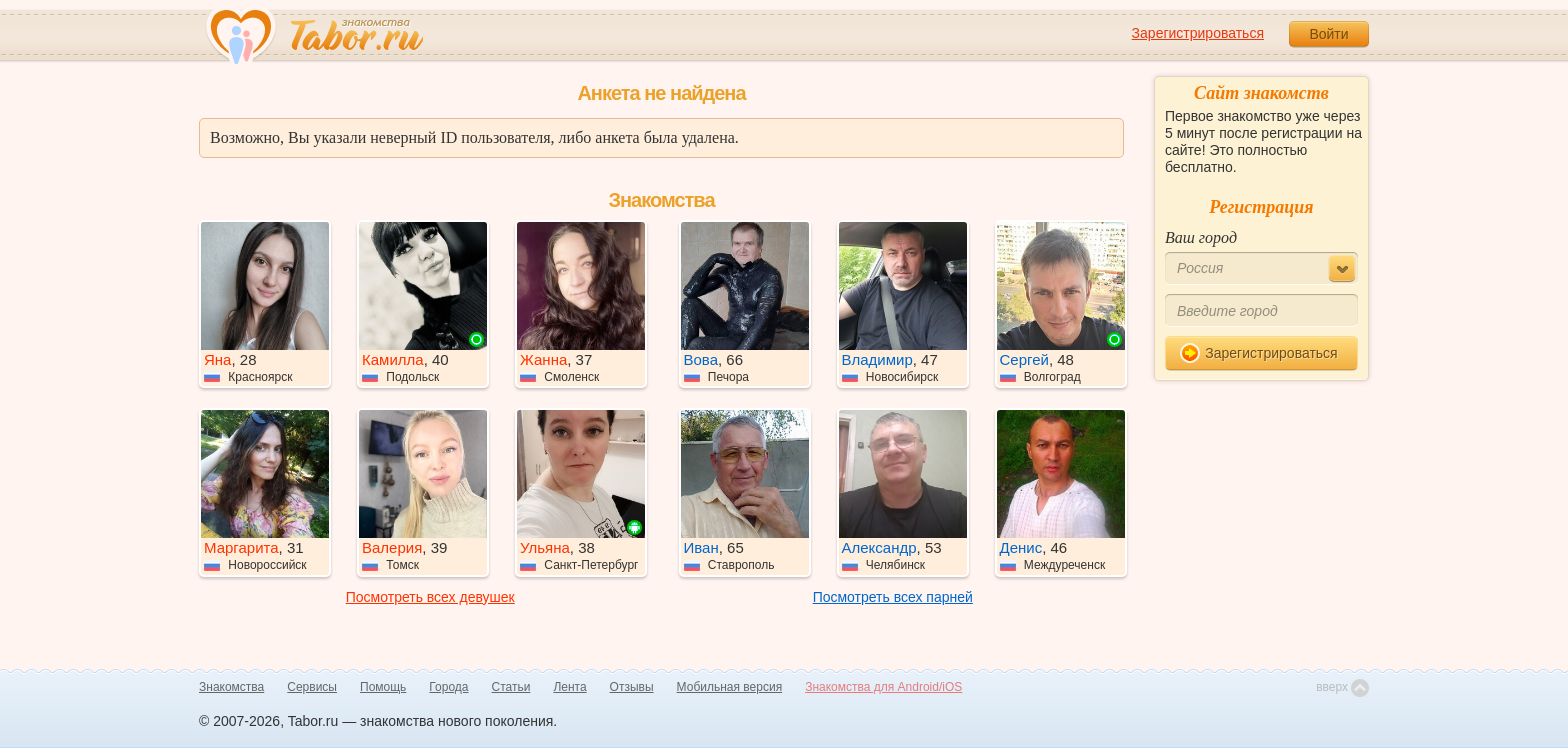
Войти (1328, 34)
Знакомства (231, 687)
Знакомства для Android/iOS (883, 687)
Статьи (511, 687)
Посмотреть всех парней (893, 597)
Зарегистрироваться (1198, 33)
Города (448, 687)
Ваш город (1201, 237)
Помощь (383, 687)
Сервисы (312, 687)
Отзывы (632, 687)
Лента (569, 687)
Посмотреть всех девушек (430, 597)
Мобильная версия (730, 687)
